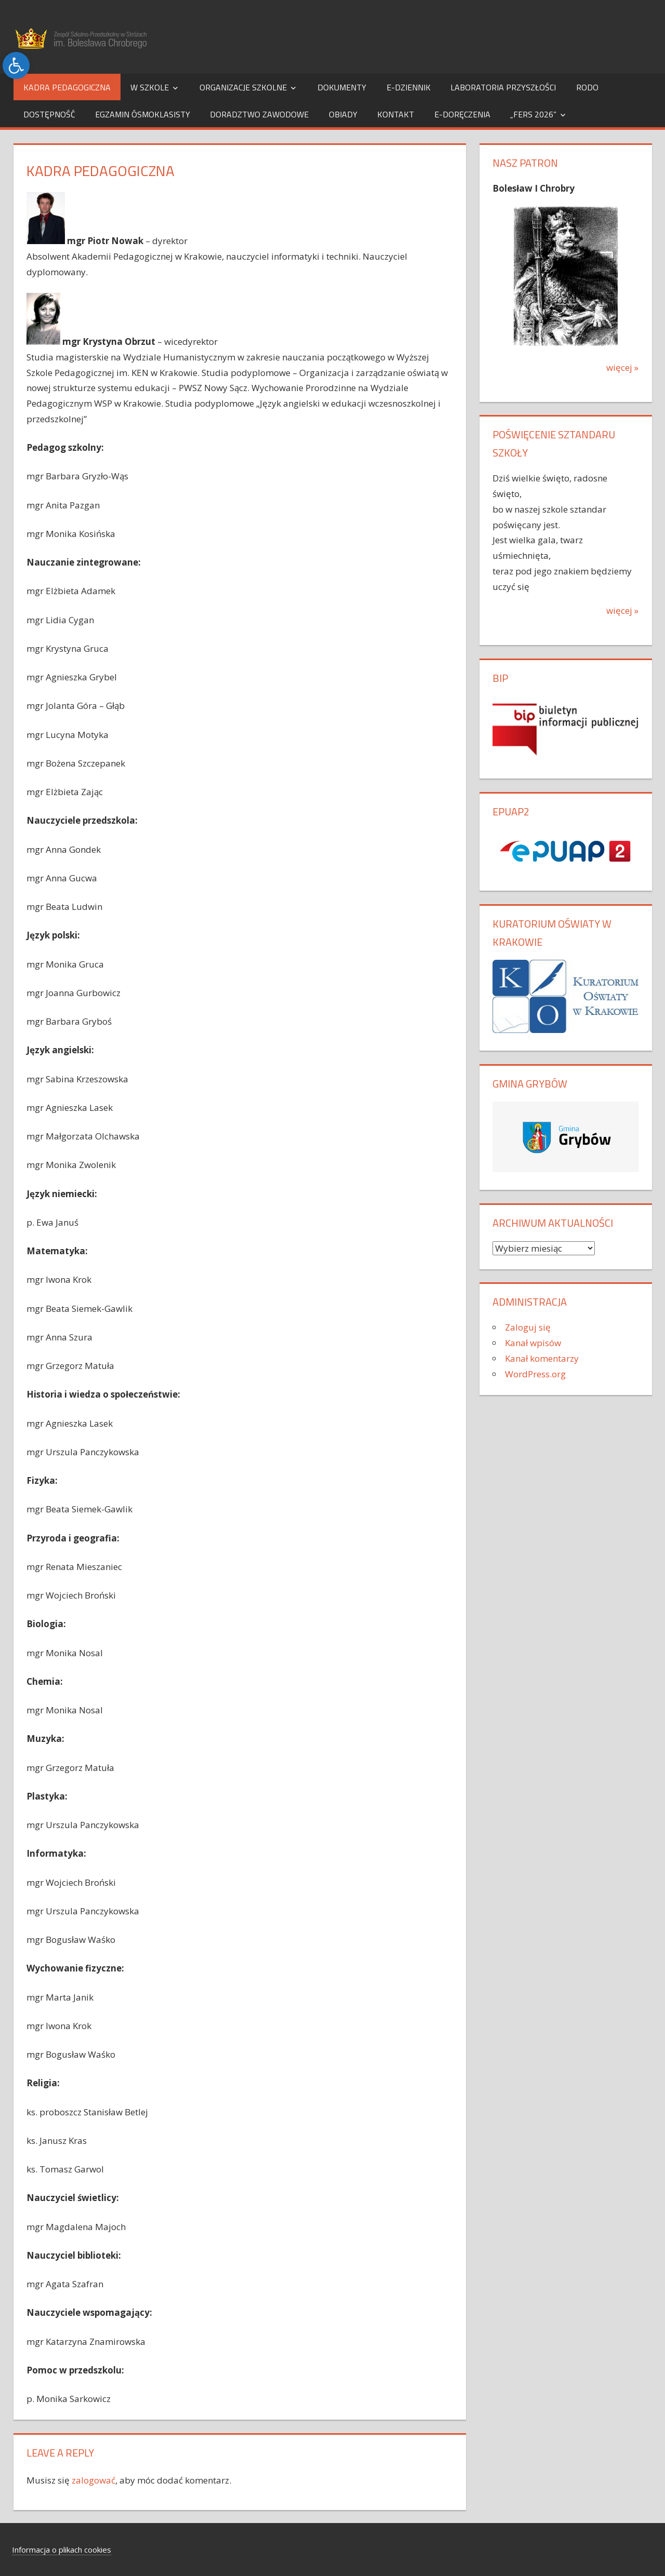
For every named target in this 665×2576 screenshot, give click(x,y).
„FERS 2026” (533, 114)
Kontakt (395, 114)
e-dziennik (409, 87)
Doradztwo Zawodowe (259, 114)
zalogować (93, 2480)
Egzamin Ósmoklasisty (142, 114)
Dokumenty (341, 87)
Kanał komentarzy (542, 1358)
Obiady (343, 114)
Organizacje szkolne (243, 87)
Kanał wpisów (533, 1343)
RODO (587, 87)
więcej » (622, 367)
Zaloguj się (528, 1327)
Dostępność (49, 114)
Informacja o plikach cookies (61, 2549)
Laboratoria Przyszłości (503, 87)
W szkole (149, 87)
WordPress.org (535, 1374)
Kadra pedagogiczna (67, 87)
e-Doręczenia (462, 114)
